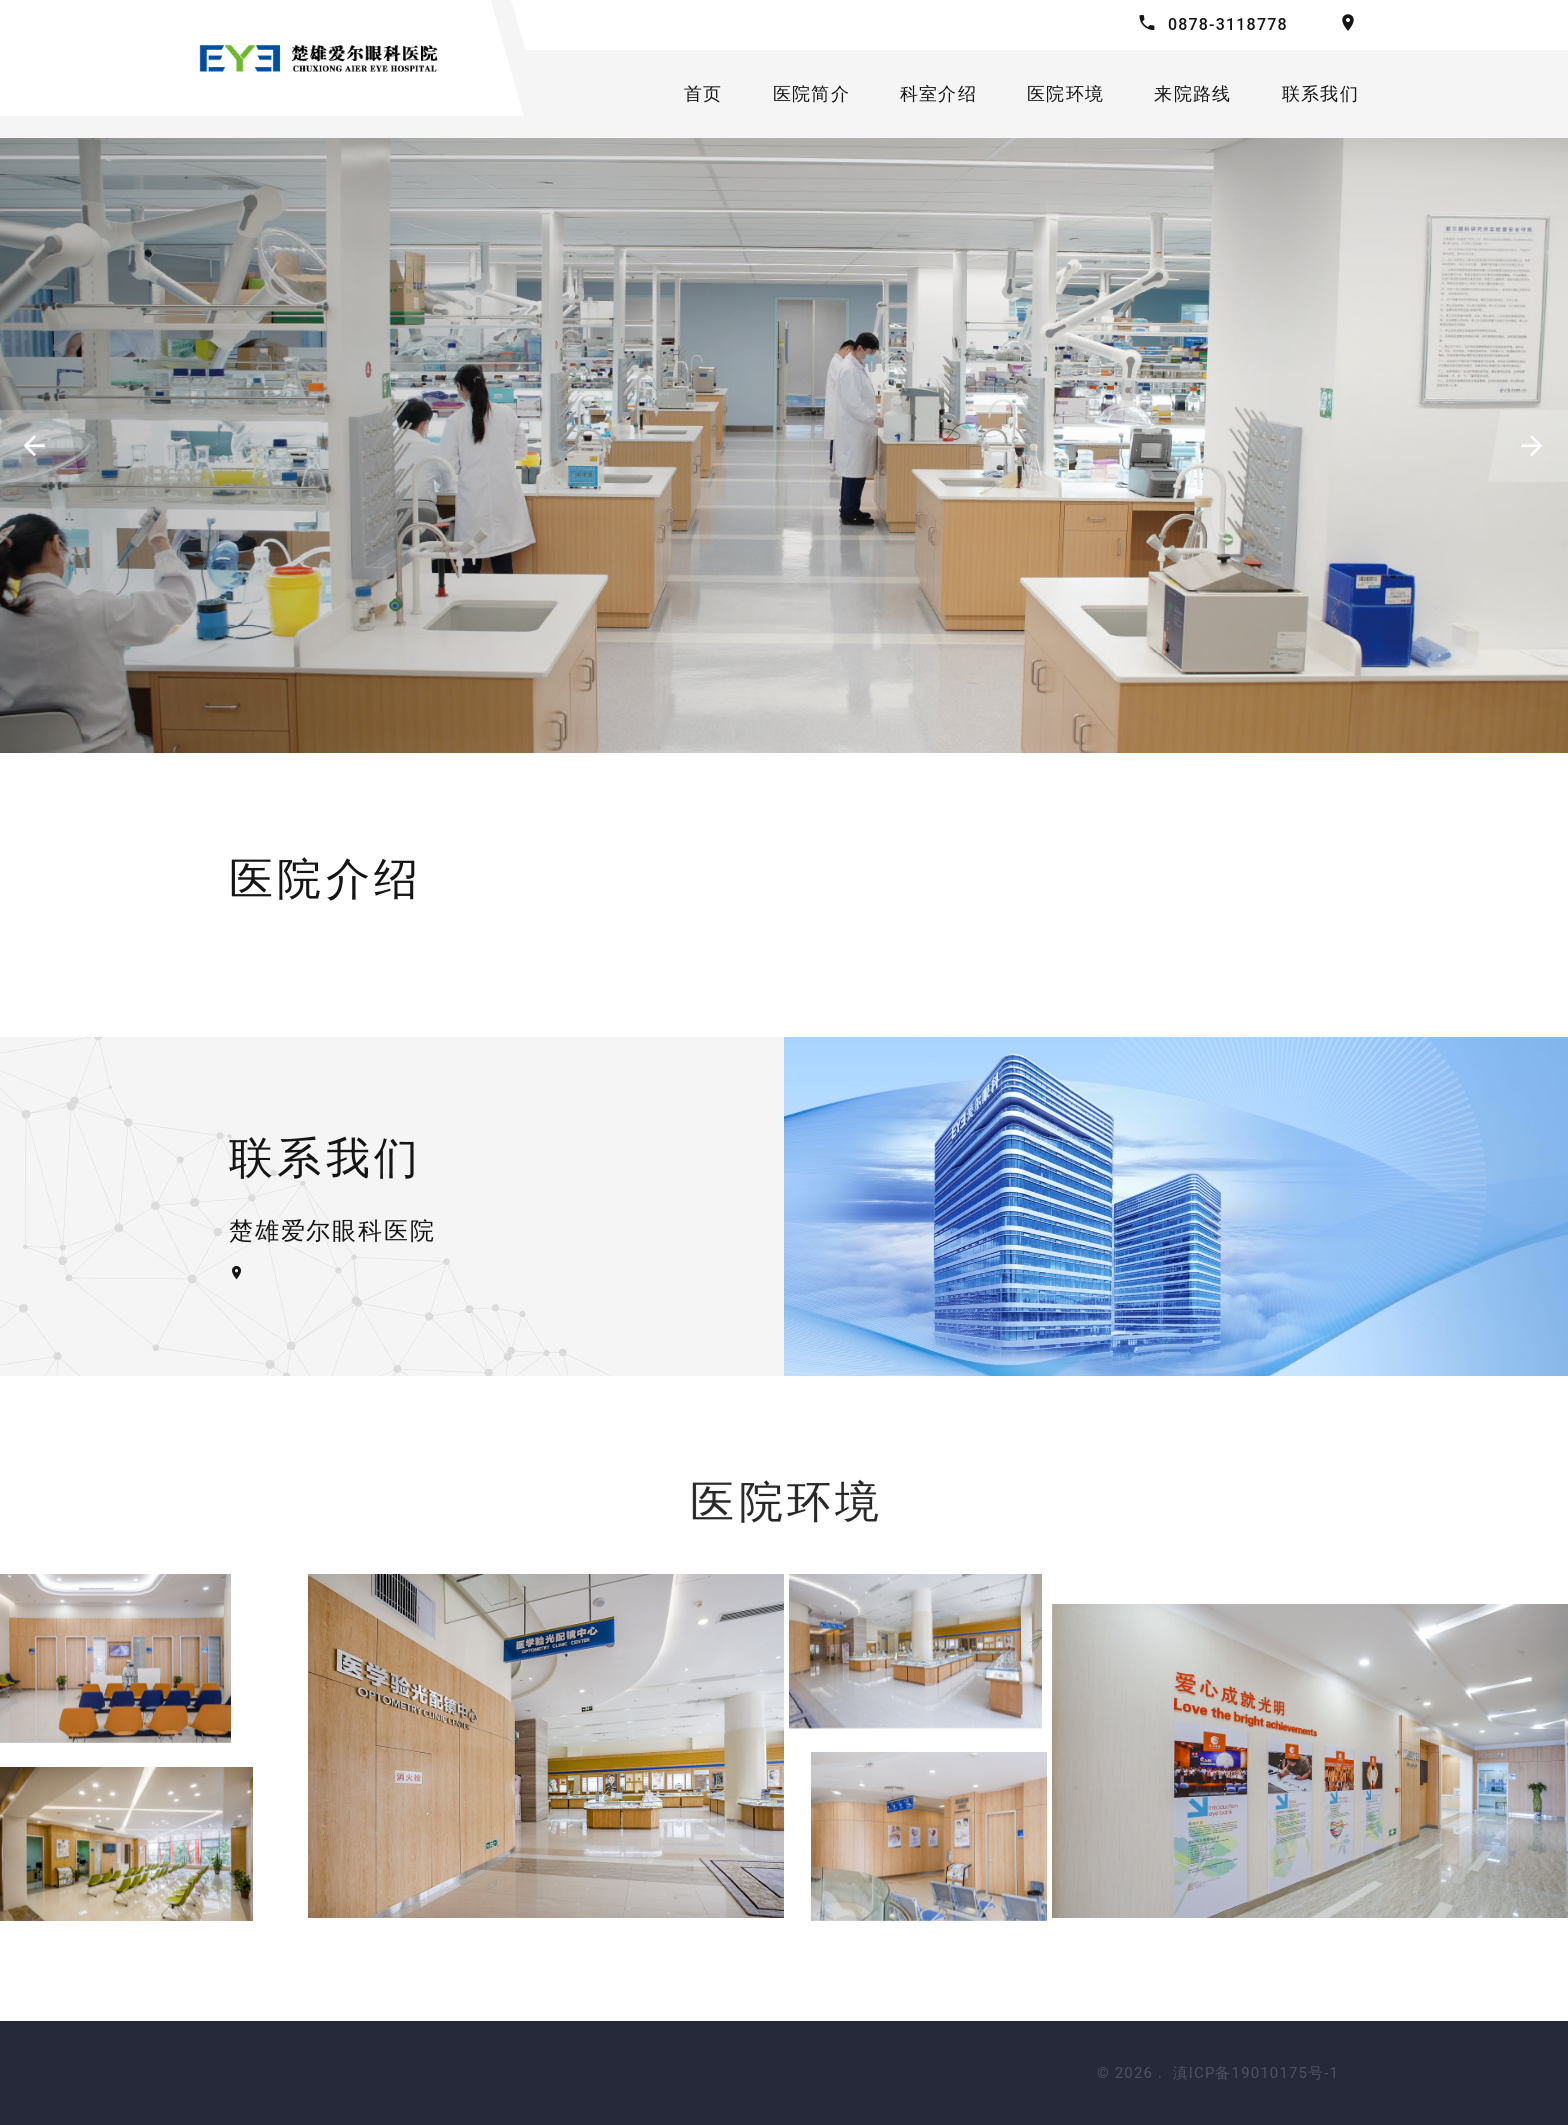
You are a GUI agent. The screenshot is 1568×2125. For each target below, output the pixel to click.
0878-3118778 (1228, 24)
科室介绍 (938, 93)
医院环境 (1065, 93)
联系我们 (1320, 93)
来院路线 (1192, 93)
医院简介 (811, 93)
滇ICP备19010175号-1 (1256, 2073)
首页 (703, 93)
